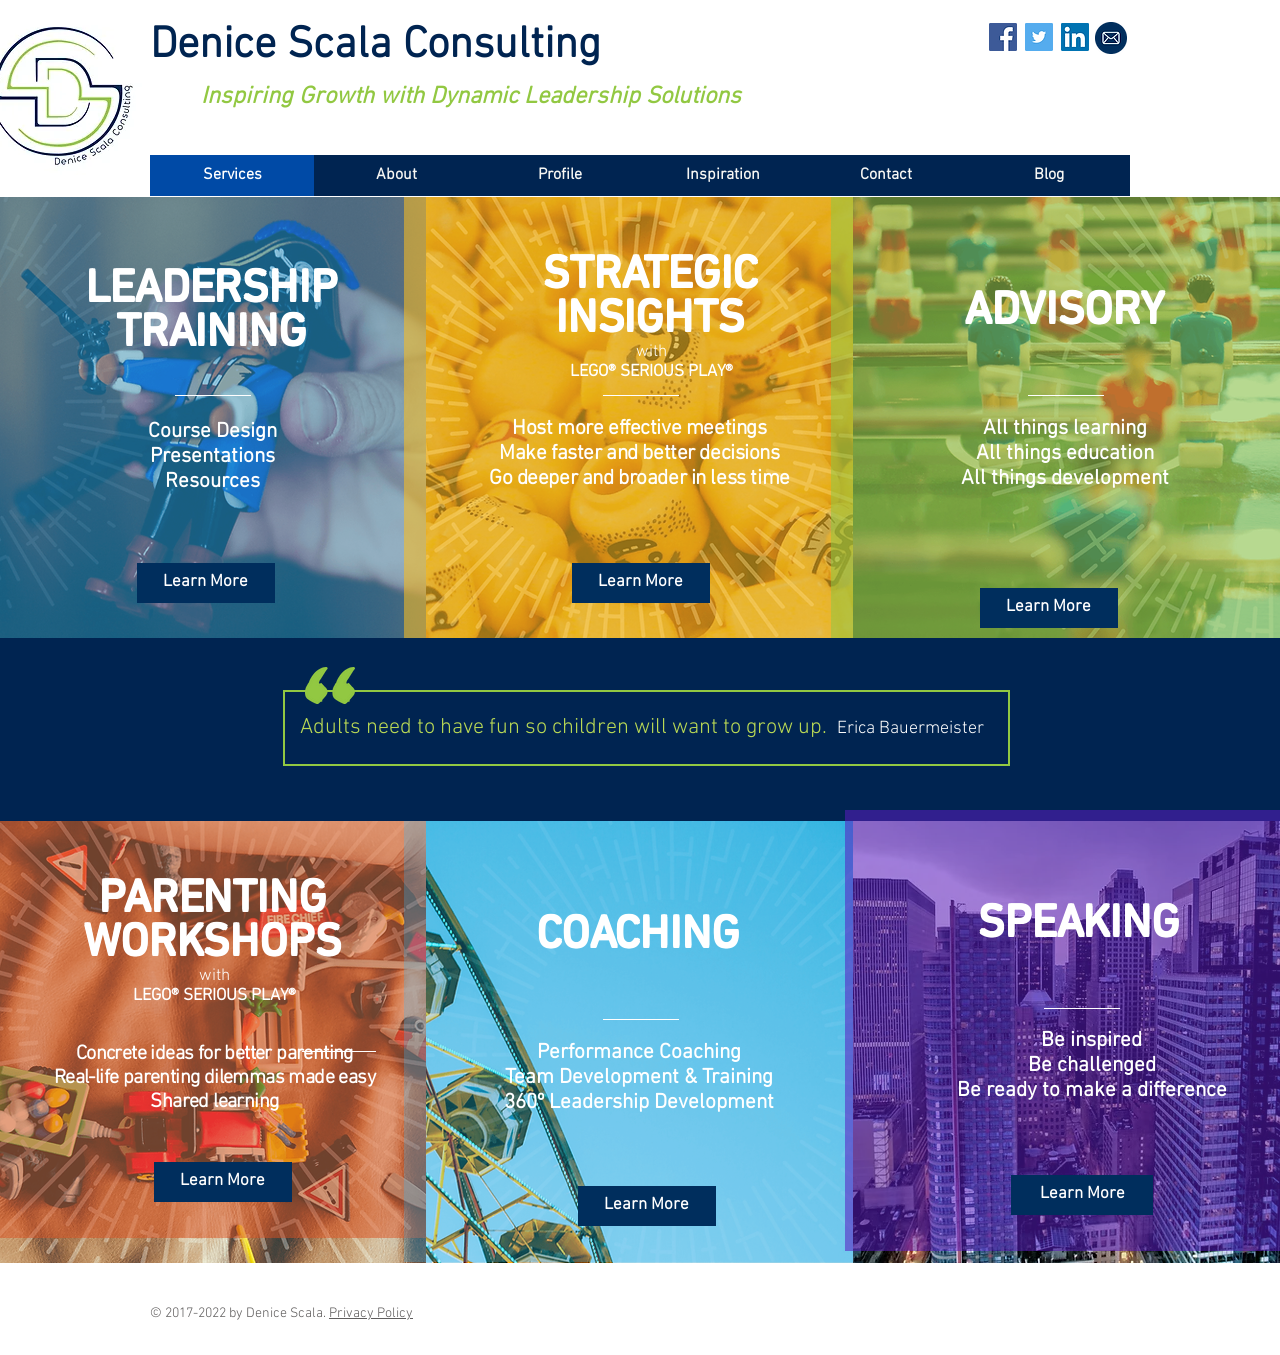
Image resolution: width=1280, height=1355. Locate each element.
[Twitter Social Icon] (1039, 37)
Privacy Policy (371, 1313)
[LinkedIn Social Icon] (1075, 37)
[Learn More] (206, 583)
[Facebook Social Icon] (1003, 37)
